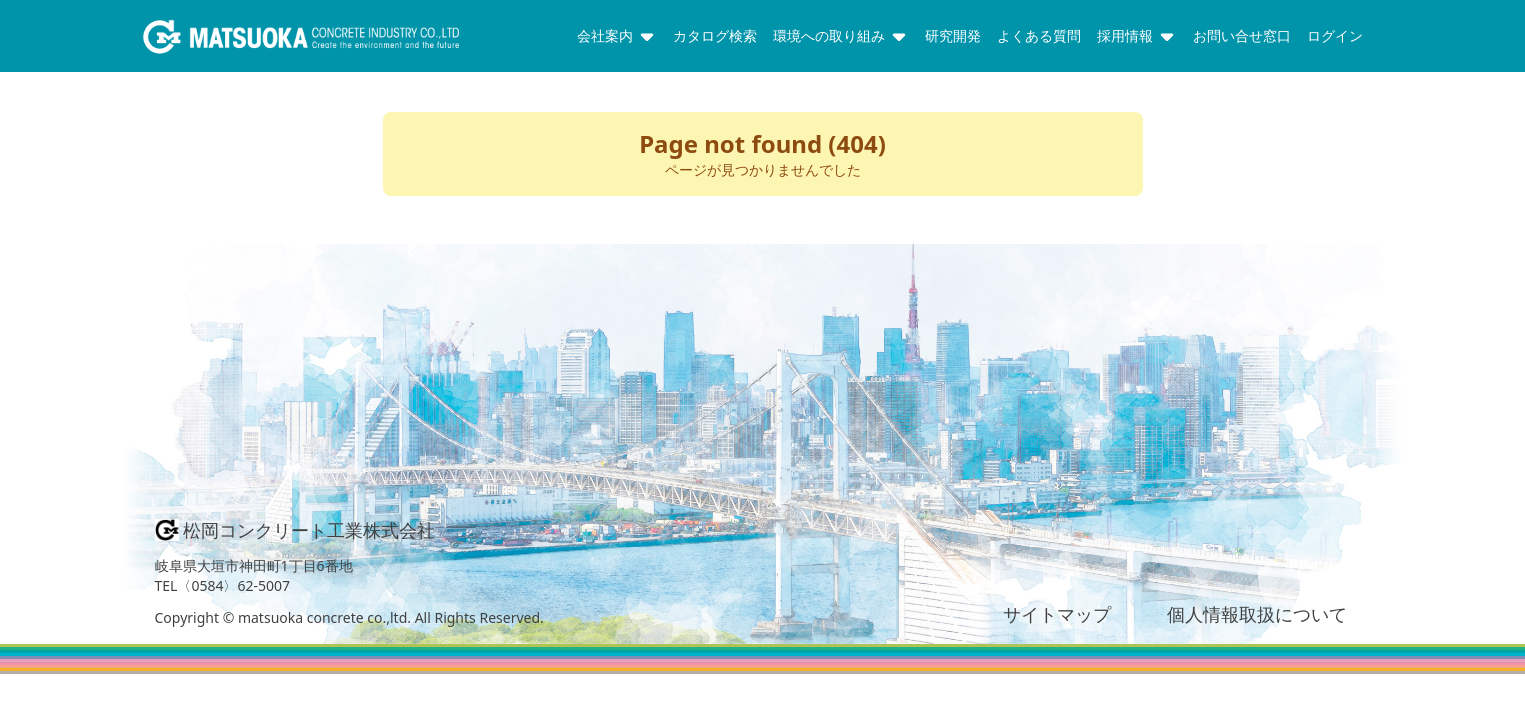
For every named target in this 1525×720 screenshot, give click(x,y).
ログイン (1335, 35)
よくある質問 (1039, 35)
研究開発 (953, 35)
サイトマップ (1057, 614)
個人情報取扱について (1257, 614)
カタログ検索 (715, 35)
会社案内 (617, 36)
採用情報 (1137, 36)
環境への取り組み (841, 36)
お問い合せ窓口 (1242, 35)
